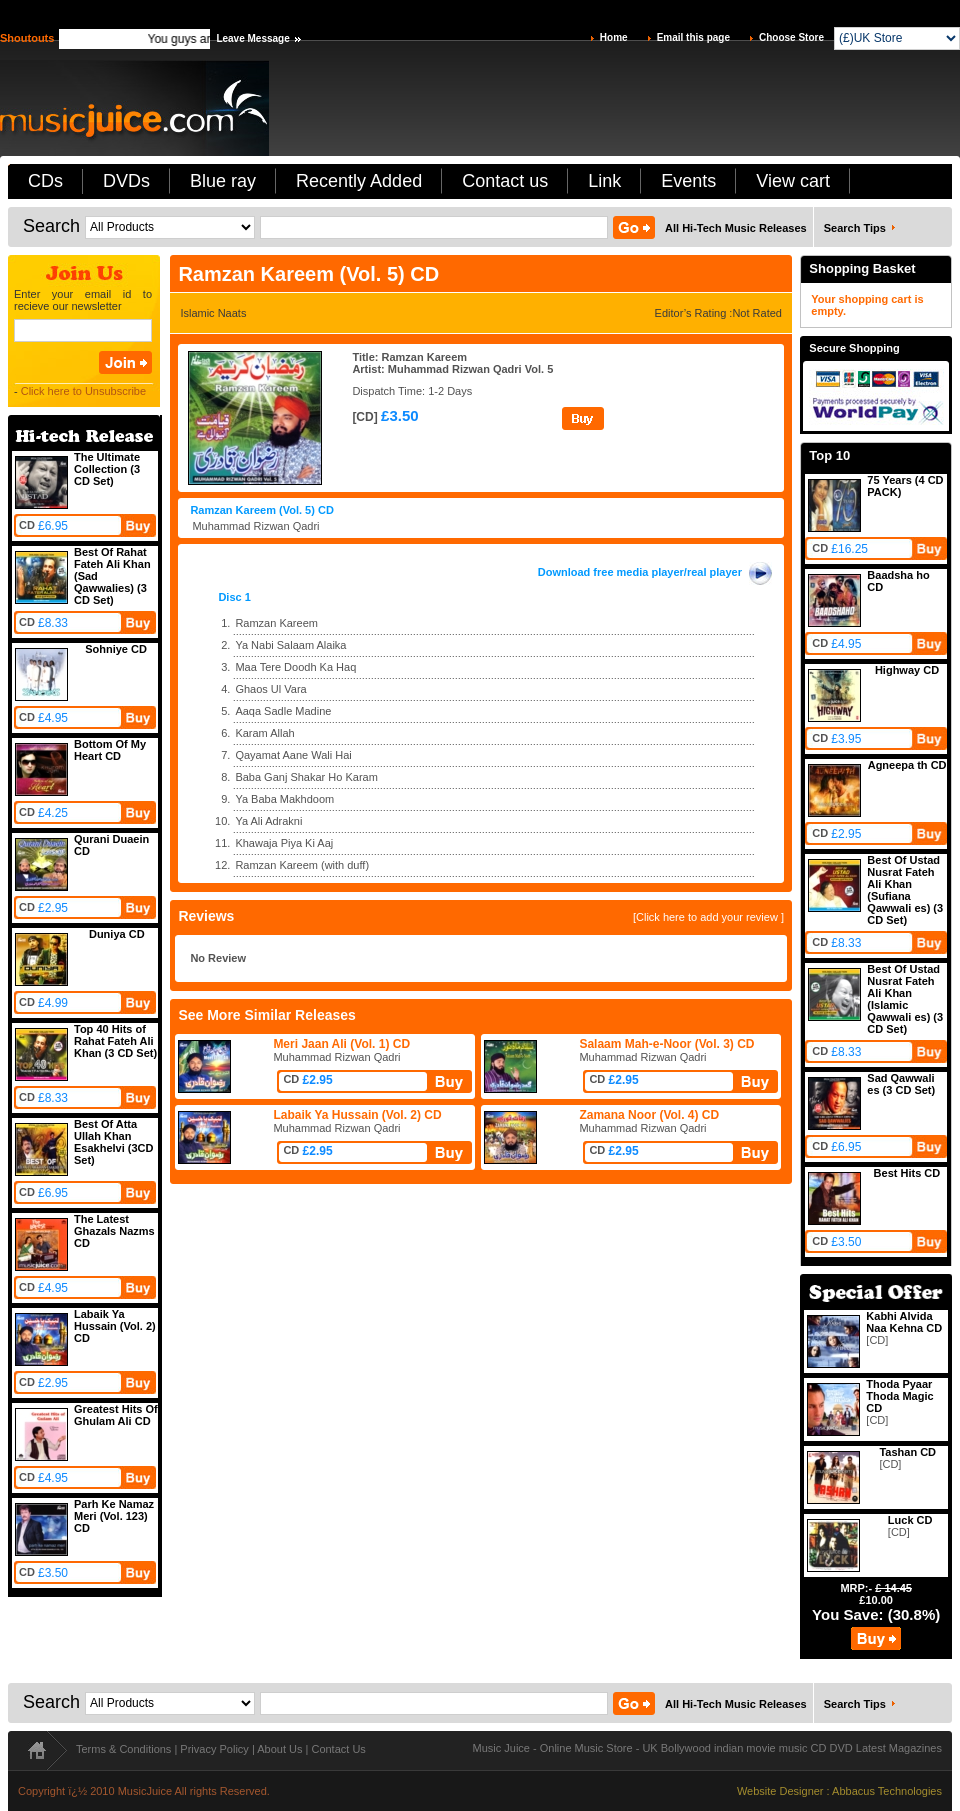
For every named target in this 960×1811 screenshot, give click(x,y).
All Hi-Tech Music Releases (736, 228)
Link (604, 181)
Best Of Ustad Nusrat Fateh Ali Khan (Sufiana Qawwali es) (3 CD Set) (905, 890)
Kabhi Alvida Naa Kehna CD (904, 1322)
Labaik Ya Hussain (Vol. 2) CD (115, 1326)
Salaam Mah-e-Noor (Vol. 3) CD (666, 1044)
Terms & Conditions (123, 1749)
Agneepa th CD (907, 765)
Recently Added (359, 181)
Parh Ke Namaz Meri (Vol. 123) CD (114, 1516)
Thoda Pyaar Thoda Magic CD (899, 1396)
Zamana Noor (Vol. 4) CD (649, 1115)
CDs (45, 181)
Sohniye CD (116, 649)
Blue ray (223, 181)
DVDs (126, 181)
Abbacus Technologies (887, 1791)
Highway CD (907, 670)
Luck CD (910, 1520)
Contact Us (338, 1749)
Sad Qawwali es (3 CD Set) (901, 1084)
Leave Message (252, 38)
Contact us (505, 181)
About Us (279, 1749)
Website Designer (780, 1791)
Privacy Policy (214, 1749)
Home (614, 37)
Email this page (693, 37)
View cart (793, 181)
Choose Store (791, 37)
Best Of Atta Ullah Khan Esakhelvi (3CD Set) (113, 1142)
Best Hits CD (907, 1173)
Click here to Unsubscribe (83, 391)
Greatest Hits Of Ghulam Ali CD (116, 1415)
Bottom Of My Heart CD (110, 750)
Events (688, 181)
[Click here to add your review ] (708, 917)
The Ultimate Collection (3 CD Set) (107, 469)
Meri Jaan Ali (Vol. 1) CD (341, 1044)
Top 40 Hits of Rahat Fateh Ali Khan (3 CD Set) (115, 1041)
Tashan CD (907, 1452)
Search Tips (855, 228)
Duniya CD (117, 934)
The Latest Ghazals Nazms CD (114, 1231)
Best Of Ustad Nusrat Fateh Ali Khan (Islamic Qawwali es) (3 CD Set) (905, 999)
